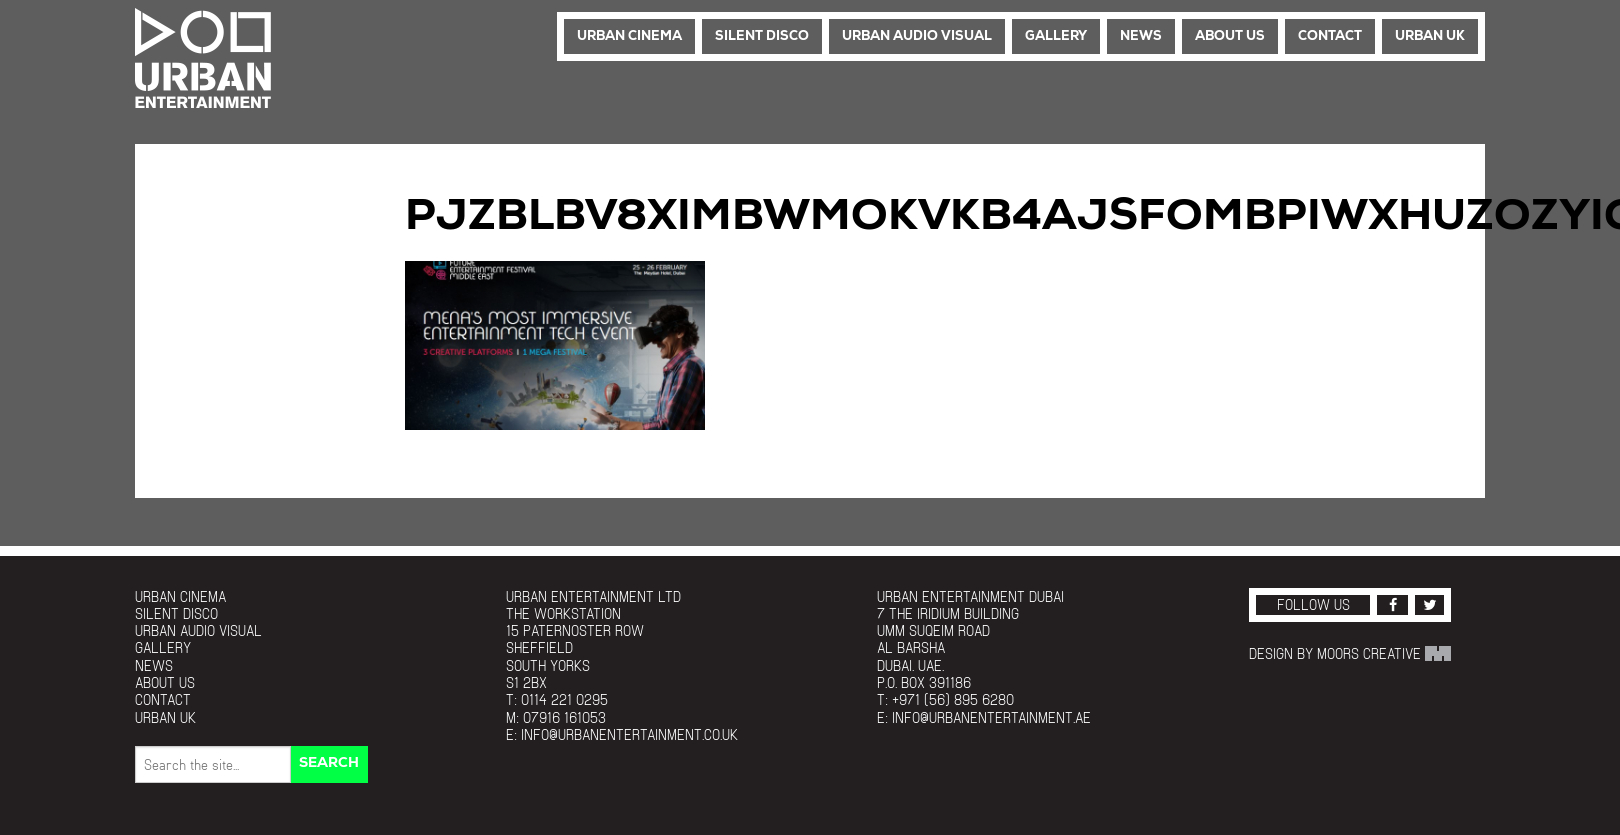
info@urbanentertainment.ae (991, 717)
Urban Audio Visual (917, 36)
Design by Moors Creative (1350, 653)
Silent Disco (762, 36)
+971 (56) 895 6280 (953, 699)
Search (329, 763)
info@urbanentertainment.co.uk (629, 734)
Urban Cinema (629, 36)
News (1141, 36)
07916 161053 (564, 717)
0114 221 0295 (564, 699)
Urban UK (1430, 36)
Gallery (1056, 36)
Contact (1330, 36)
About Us (1230, 36)
